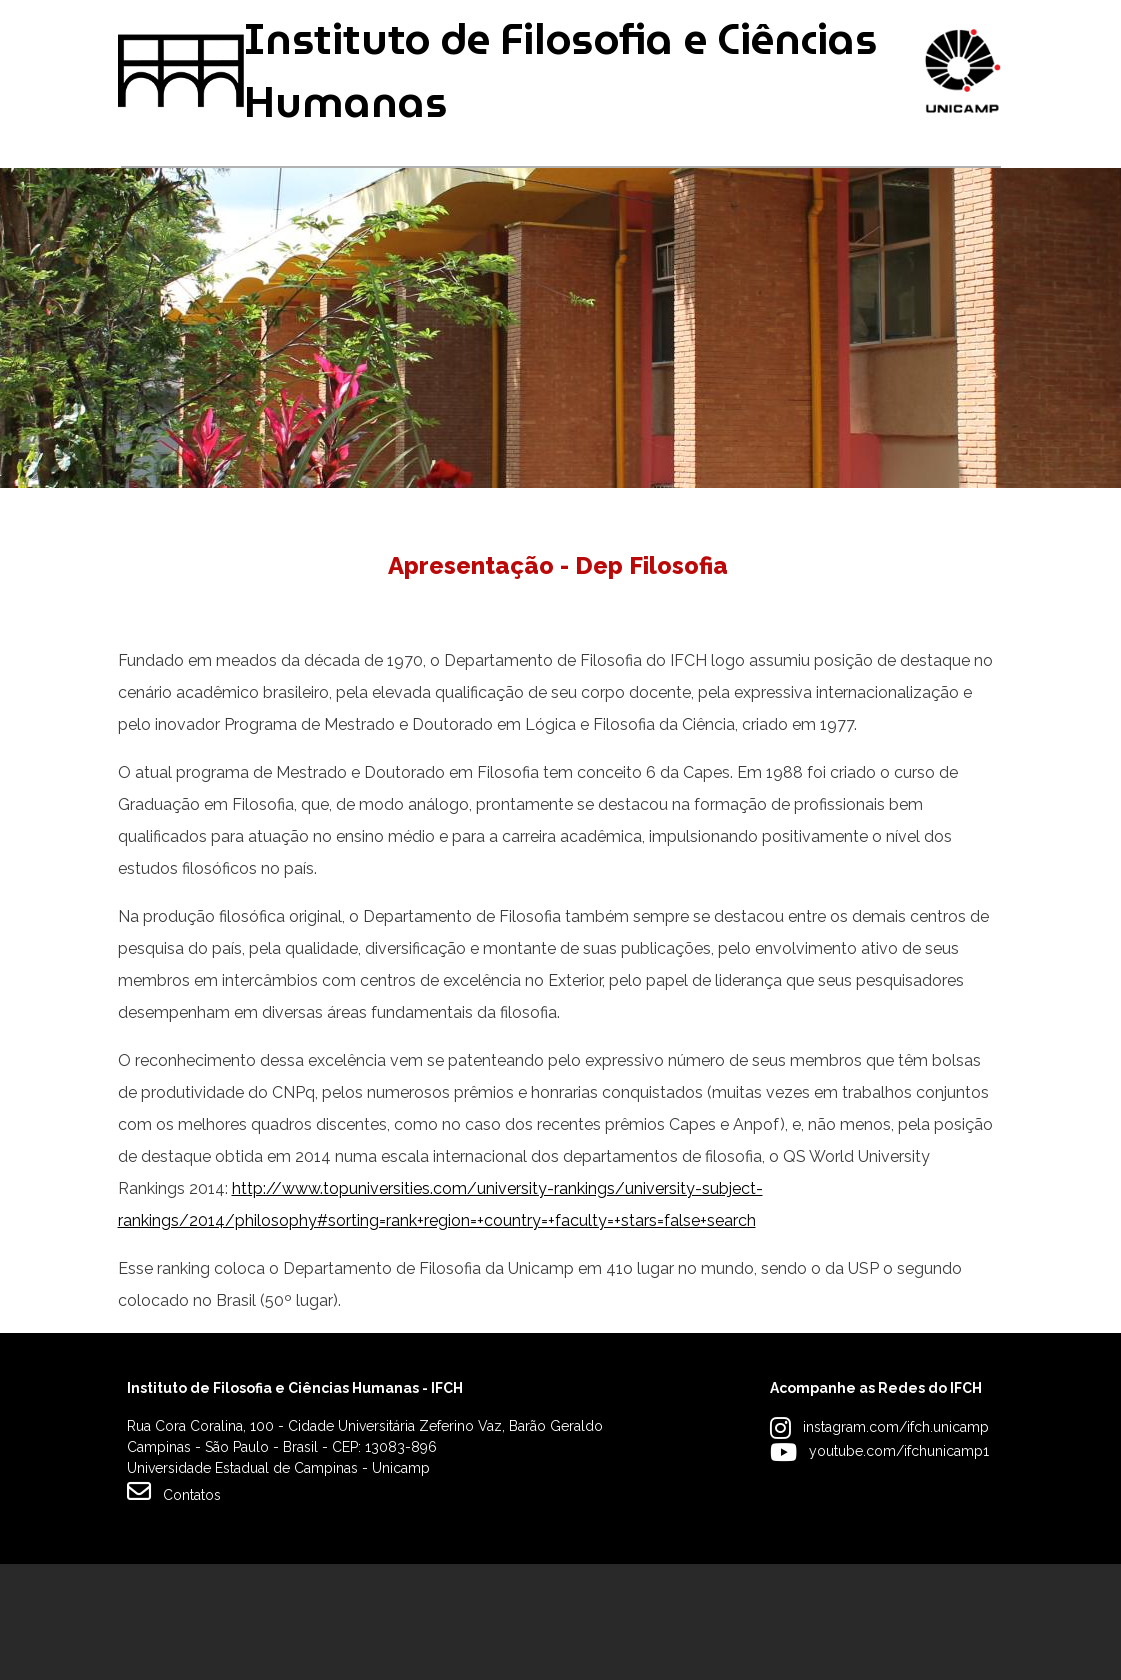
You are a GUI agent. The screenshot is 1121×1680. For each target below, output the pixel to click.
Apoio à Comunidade (914, 252)
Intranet (500, 27)
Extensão (708, 252)
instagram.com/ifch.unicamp (896, 1543)
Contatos (174, 1607)
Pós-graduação (362, 252)
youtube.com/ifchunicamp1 (899, 1567)
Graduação (170, 252)
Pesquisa (547, 252)
